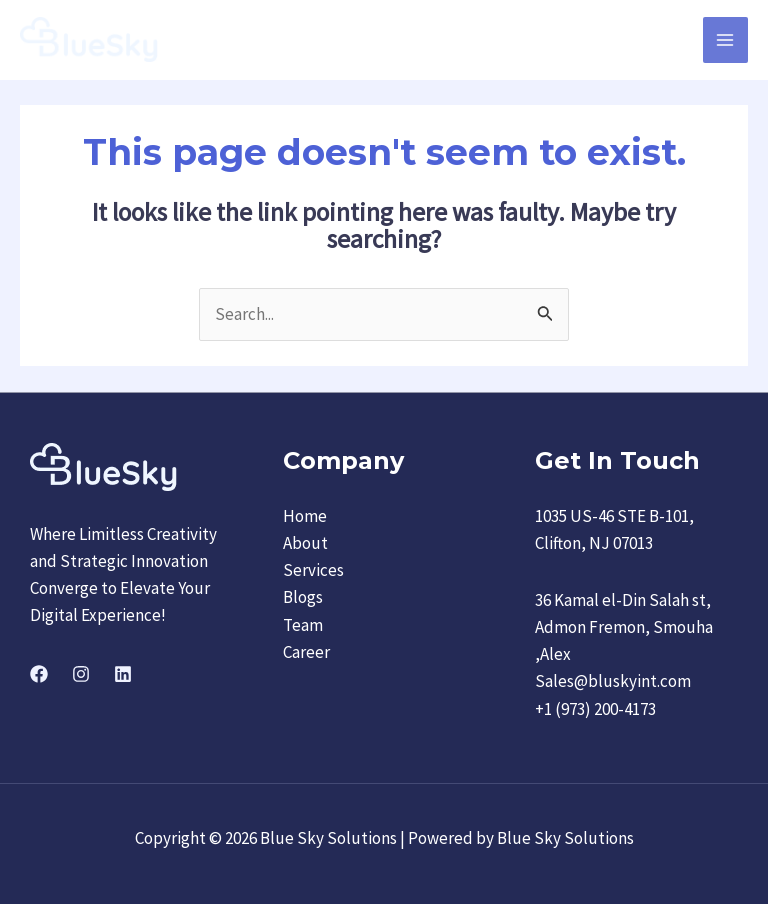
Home (305, 516)
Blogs (303, 598)
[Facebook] (39, 674)
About (305, 543)
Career (306, 652)
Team (303, 625)
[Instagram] (81, 674)
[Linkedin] (123, 674)
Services (313, 570)
